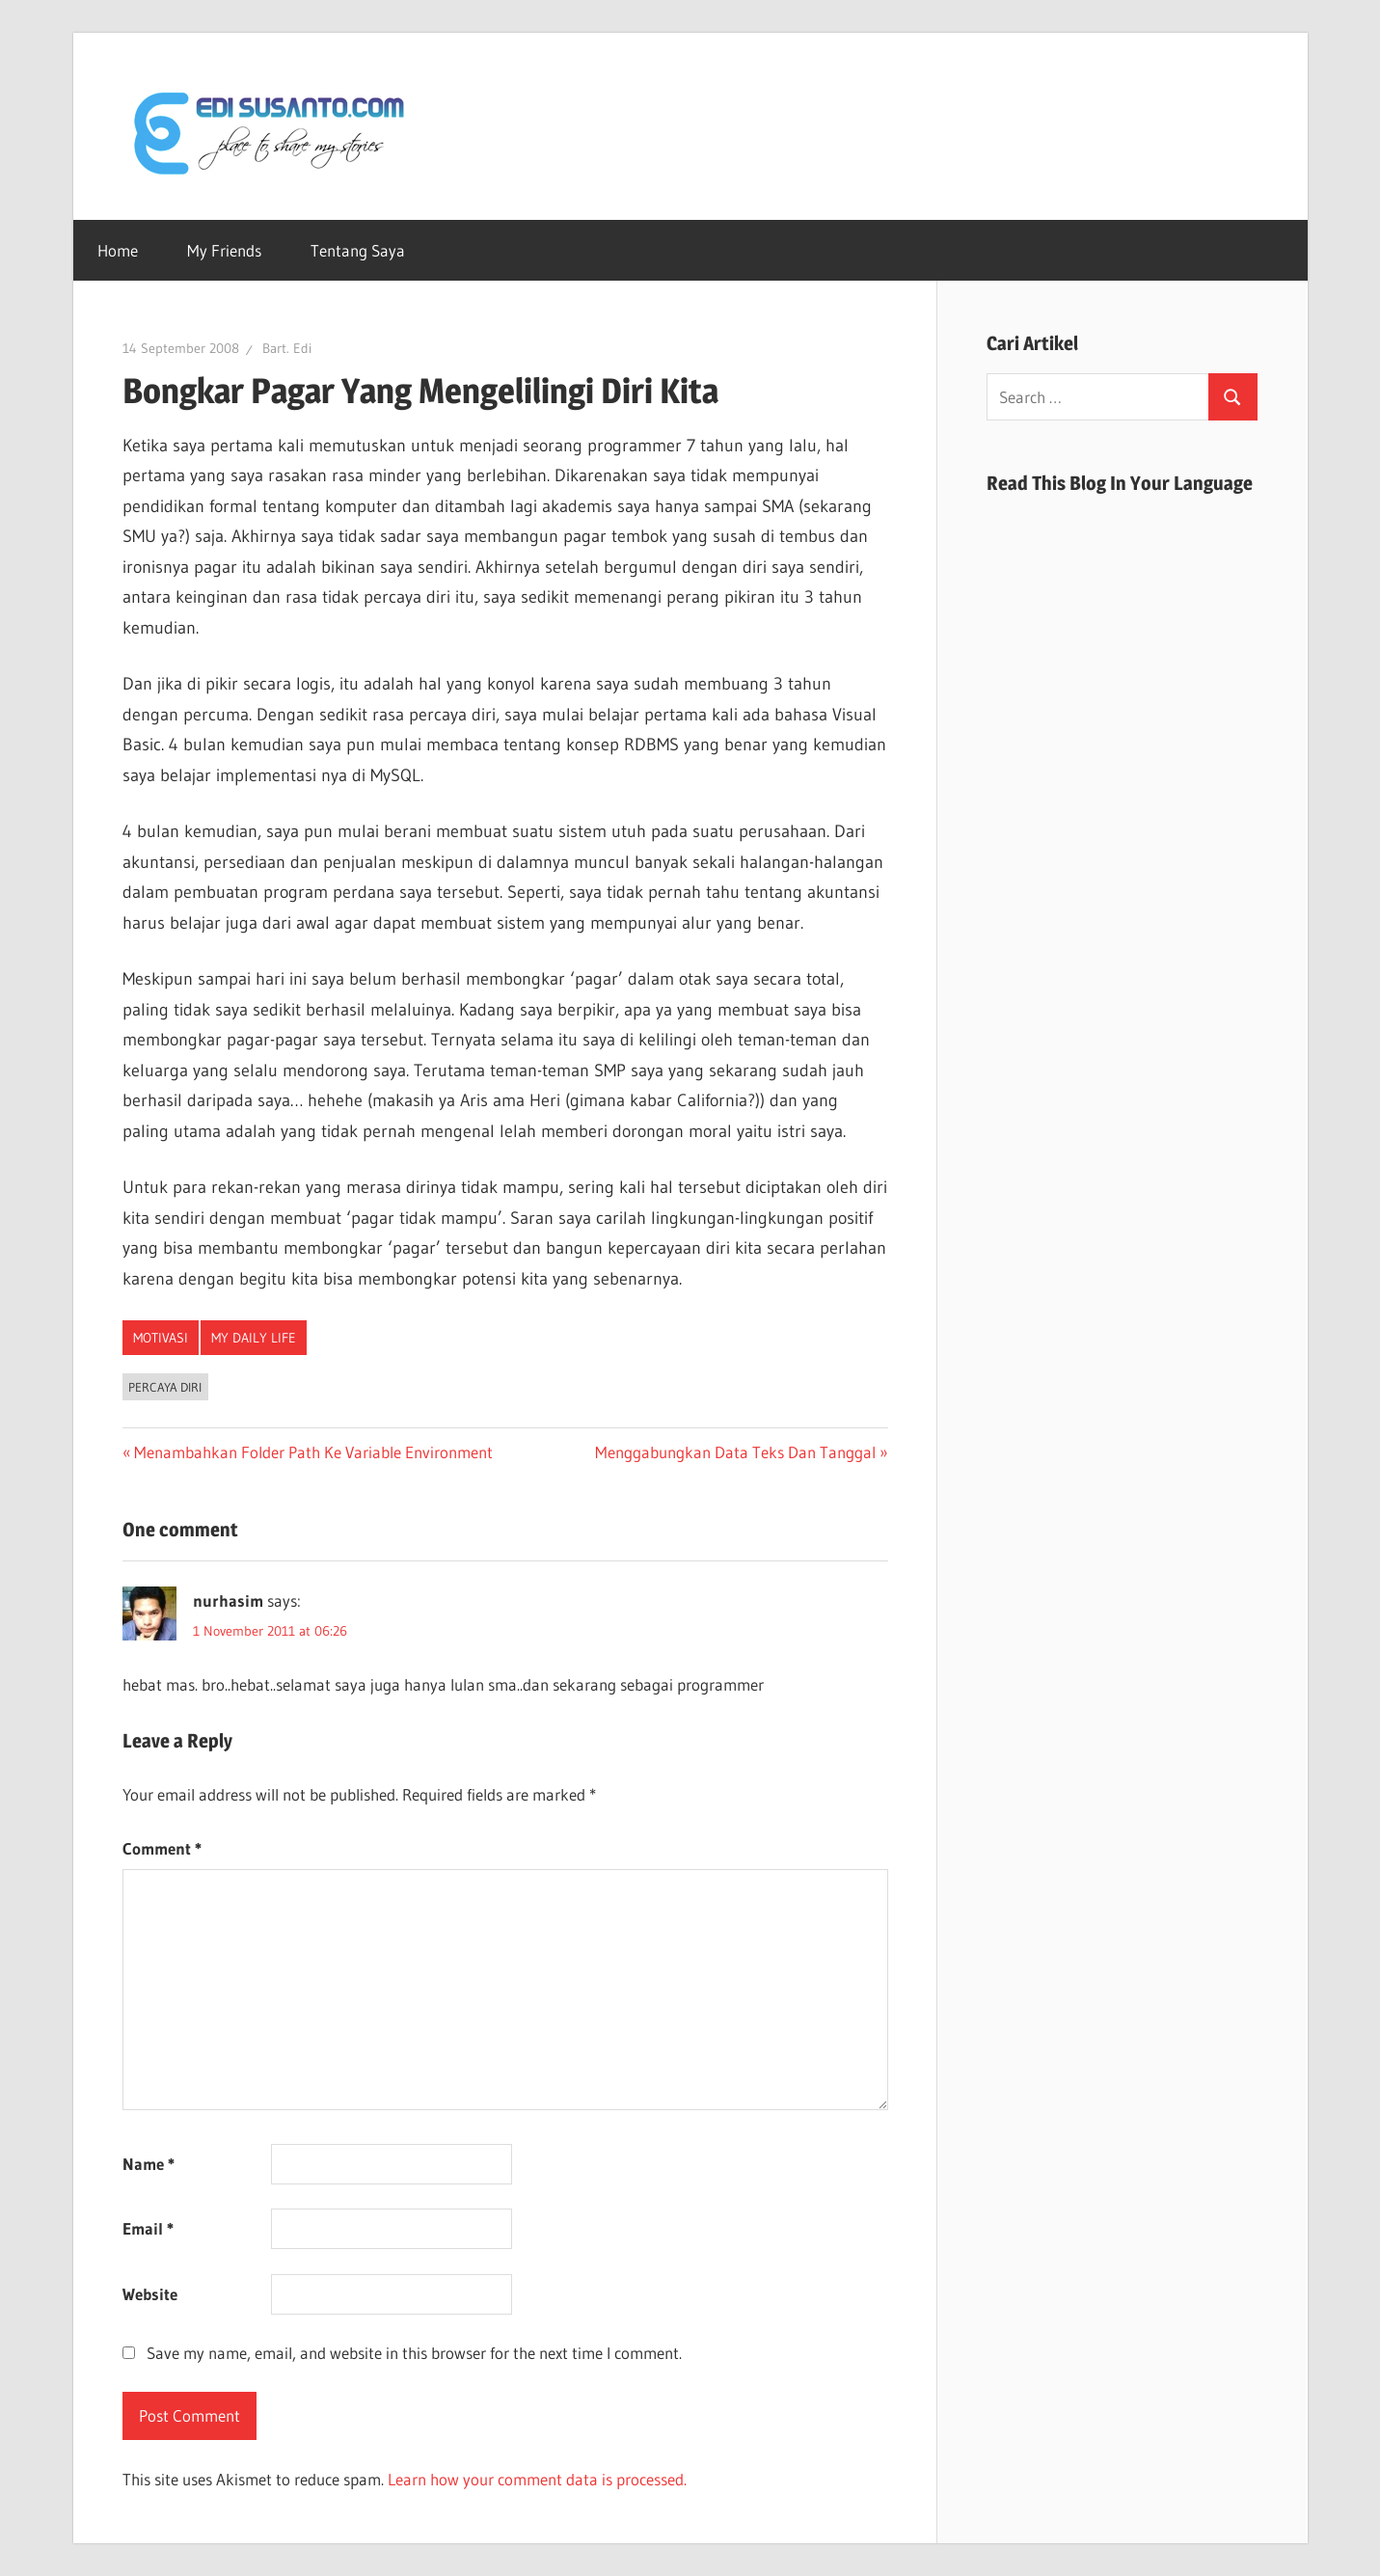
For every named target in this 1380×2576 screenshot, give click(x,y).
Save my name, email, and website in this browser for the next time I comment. (414, 2353)
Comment (162, 1848)
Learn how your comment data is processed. (537, 2479)
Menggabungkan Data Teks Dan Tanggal (735, 1452)
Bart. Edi (286, 348)
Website (149, 2294)
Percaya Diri (165, 1387)
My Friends (224, 250)
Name (148, 2164)
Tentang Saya (358, 250)
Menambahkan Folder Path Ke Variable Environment (313, 1452)
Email (148, 2228)
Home (117, 250)
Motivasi (160, 1337)
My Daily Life (253, 1337)
